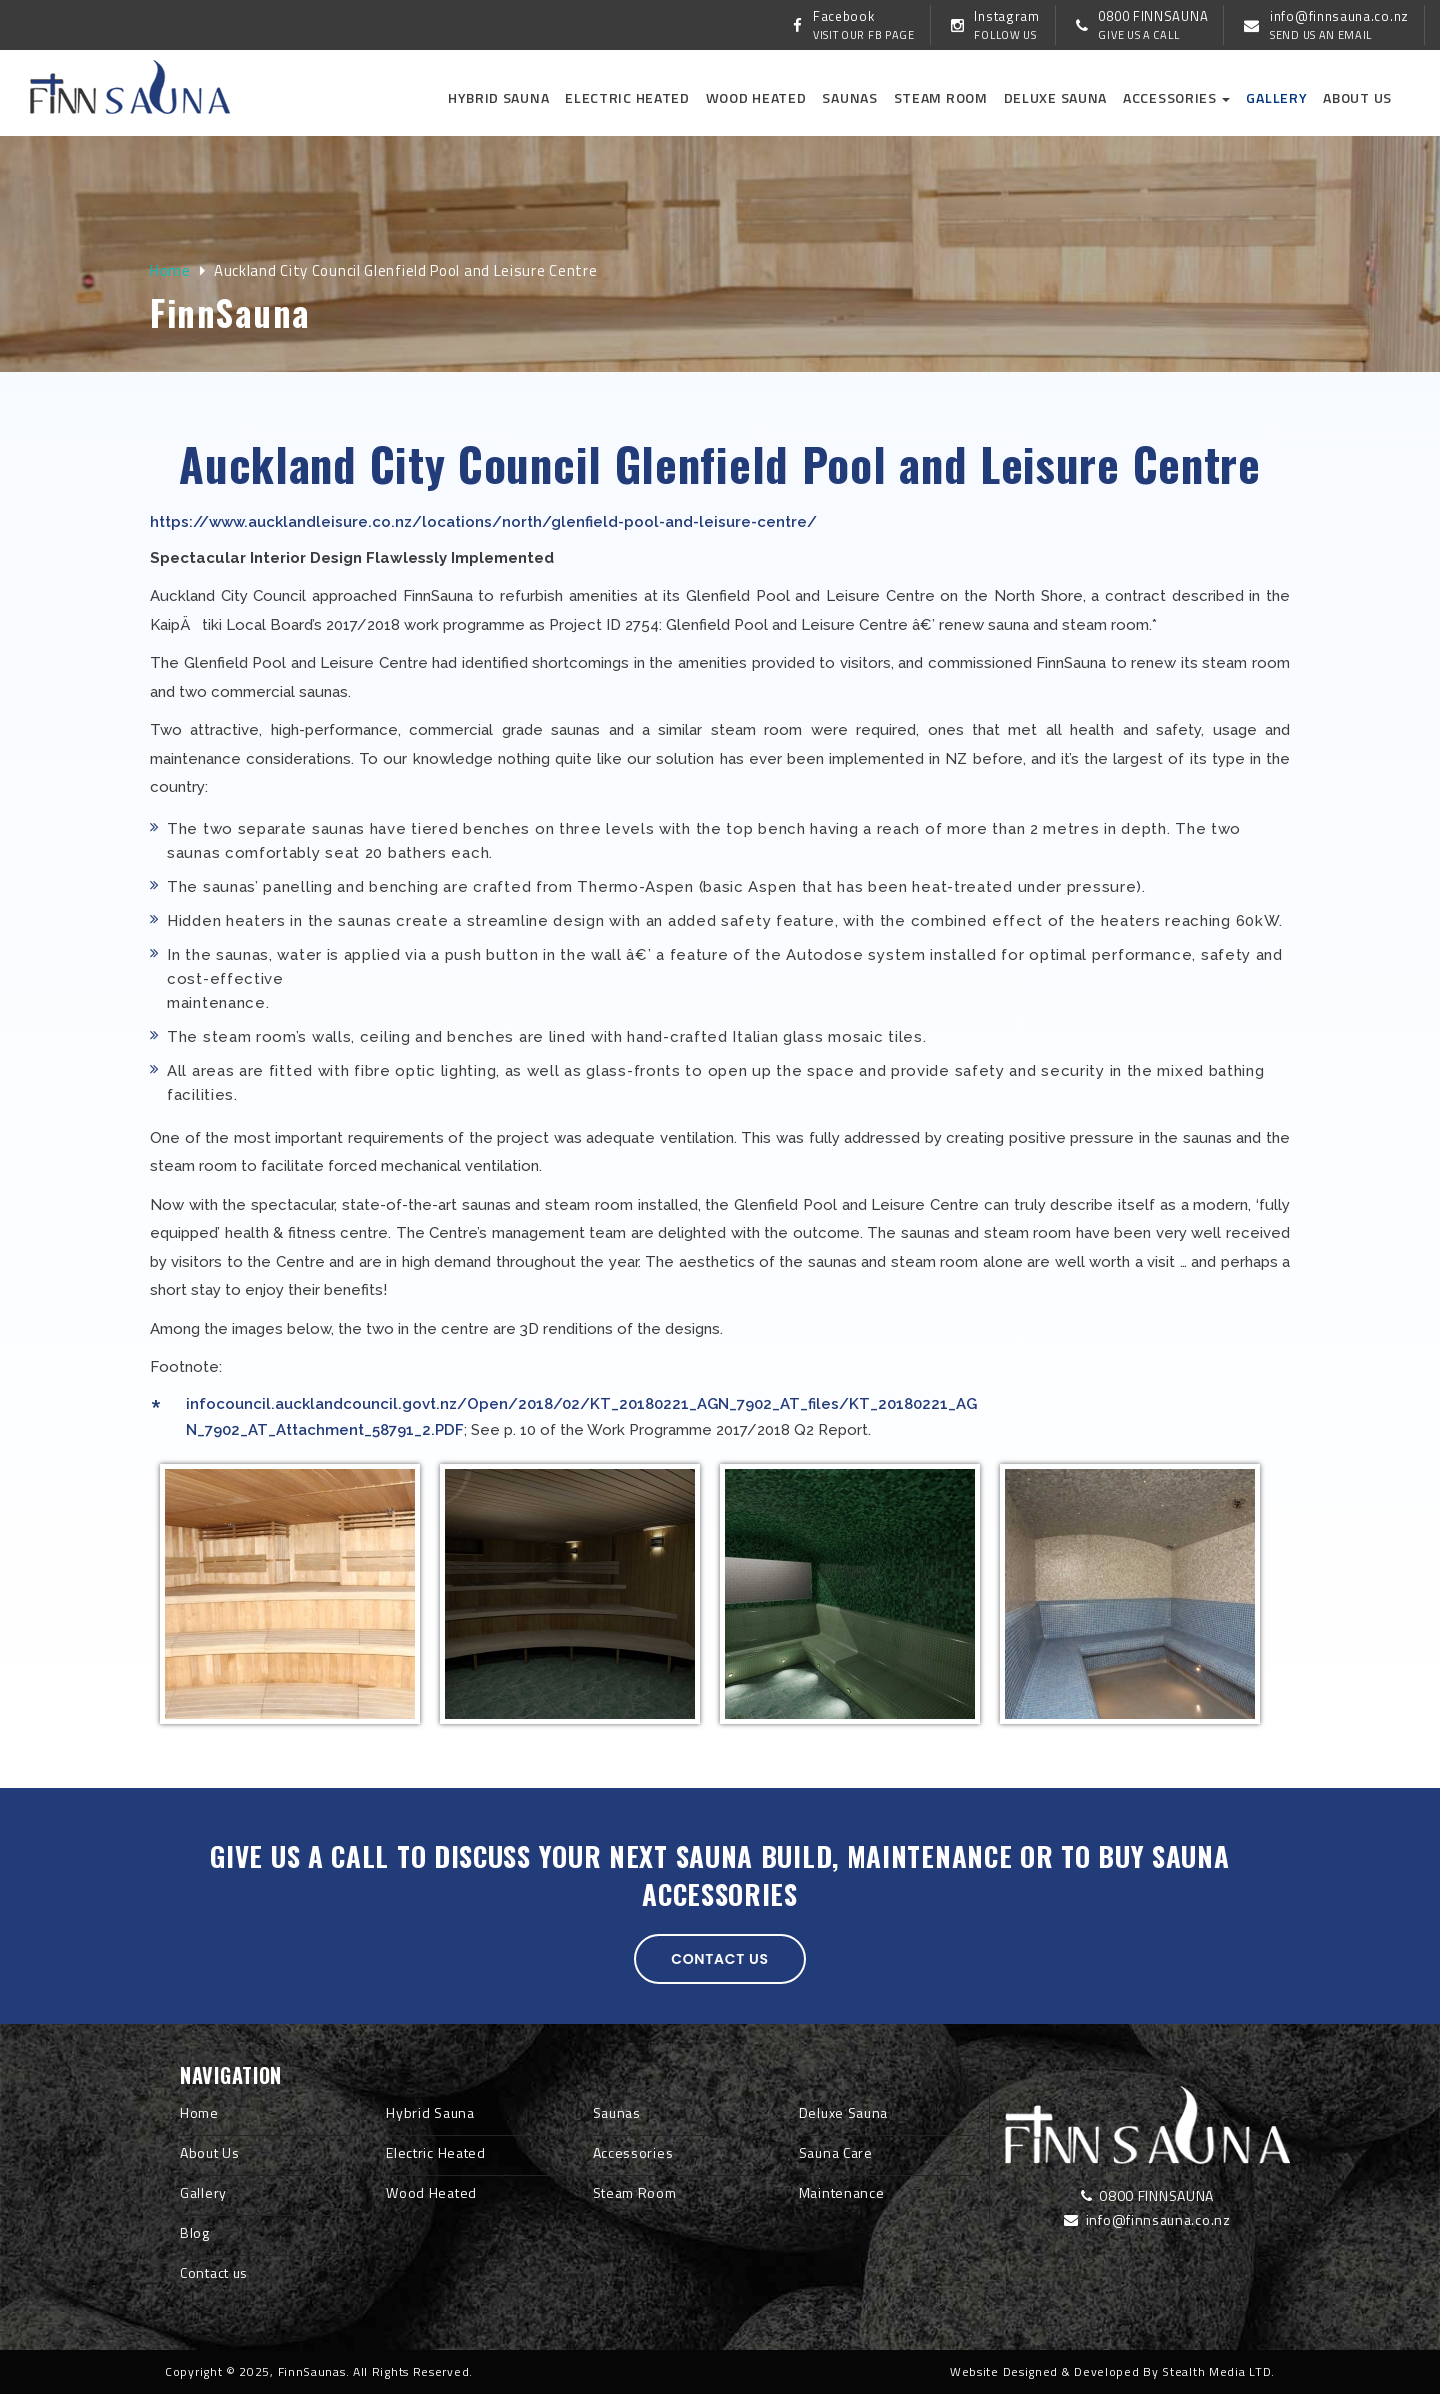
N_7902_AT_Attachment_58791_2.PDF (325, 1430)
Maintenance (842, 2192)
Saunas (849, 97)
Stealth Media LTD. (1218, 2371)
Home (170, 270)
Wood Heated (756, 97)
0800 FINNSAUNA (1147, 2195)
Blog (195, 2232)
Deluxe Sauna (1055, 97)
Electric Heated (627, 97)
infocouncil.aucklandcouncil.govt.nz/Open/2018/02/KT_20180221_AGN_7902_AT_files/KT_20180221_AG (581, 1404)
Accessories (1176, 97)
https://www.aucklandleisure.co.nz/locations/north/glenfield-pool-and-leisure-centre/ (483, 522)
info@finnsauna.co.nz (1147, 2219)
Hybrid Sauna (498, 97)
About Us (210, 2152)
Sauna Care (836, 2152)
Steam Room (941, 97)
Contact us (720, 1959)
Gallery (1276, 97)
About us (1357, 97)
